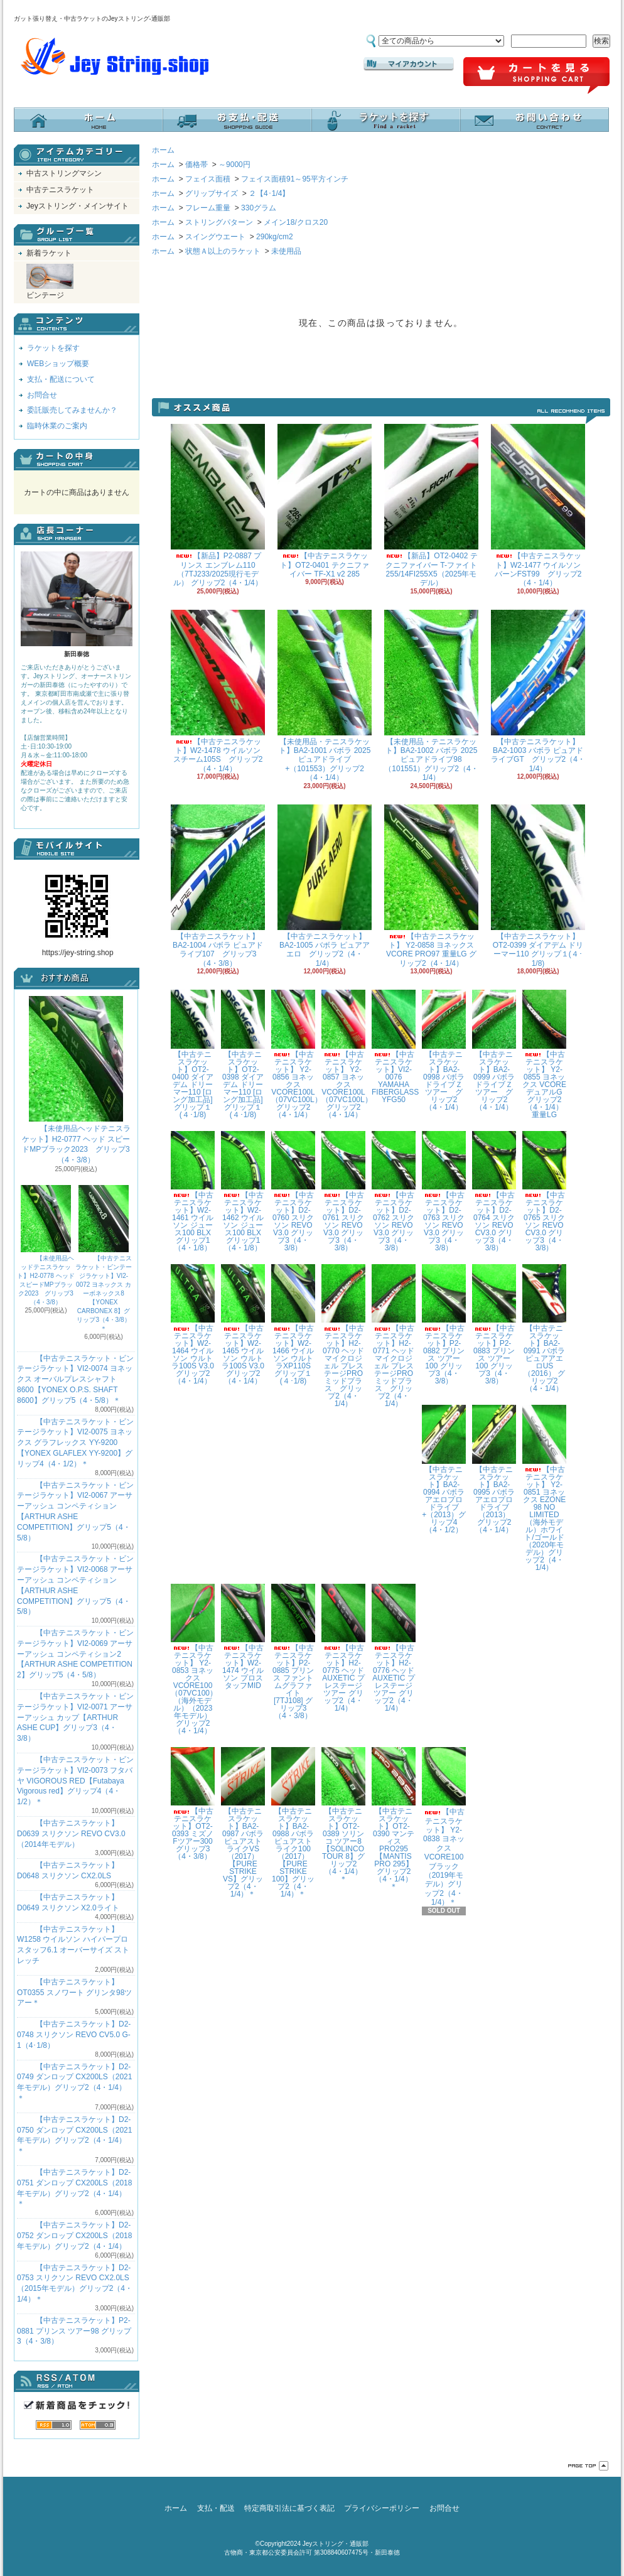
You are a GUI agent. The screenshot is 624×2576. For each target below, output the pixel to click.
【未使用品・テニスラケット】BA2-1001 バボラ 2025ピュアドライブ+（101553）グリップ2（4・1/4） (324, 696)
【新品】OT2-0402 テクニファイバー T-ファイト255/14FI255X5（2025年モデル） (431, 505)
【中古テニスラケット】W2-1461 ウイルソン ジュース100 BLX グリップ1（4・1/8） (194, 1191)
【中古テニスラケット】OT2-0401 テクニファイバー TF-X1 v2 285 (324, 501)
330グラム (258, 207)
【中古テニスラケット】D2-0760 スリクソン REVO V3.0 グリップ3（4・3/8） (293, 1191)
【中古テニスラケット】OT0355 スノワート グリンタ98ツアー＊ (74, 1993)
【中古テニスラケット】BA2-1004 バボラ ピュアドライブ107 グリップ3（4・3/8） (218, 886)
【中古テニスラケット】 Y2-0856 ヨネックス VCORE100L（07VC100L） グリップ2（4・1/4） (296, 1054)
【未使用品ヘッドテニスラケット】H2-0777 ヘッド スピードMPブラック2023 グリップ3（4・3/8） (76, 1080)
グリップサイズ (211, 193)
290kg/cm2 (274, 236)
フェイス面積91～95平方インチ (294, 179)
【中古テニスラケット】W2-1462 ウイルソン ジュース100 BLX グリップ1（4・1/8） (245, 1191)
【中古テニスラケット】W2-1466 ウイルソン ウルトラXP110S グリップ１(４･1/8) (294, 1324)
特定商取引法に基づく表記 (289, 2508)
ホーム (88, 119)
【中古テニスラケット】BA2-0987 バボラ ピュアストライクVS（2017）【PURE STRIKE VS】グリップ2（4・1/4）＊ (243, 1822)
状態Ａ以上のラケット (223, 251)
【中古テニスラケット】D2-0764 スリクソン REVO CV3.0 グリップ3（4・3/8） (494, 1191)
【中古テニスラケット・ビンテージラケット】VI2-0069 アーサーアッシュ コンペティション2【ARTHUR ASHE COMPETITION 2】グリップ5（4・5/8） (75, 1653)
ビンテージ (49, 282)
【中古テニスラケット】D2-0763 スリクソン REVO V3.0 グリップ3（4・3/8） (444, 1191)
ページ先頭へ (588, 2465)
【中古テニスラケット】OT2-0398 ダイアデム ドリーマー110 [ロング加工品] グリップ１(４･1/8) (243, 1054)
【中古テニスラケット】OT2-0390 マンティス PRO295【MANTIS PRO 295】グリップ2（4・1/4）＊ (394, 1819)
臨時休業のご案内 (57, 425)
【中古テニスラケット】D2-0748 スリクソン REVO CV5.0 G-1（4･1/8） (74, 2035)
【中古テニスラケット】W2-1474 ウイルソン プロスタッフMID (243, 1637)
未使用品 (286, 251)
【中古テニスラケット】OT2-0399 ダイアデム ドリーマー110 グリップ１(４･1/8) (538, 886)
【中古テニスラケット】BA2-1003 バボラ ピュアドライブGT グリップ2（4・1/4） (538, 691)
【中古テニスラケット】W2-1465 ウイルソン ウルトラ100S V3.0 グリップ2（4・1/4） (246, 1324)
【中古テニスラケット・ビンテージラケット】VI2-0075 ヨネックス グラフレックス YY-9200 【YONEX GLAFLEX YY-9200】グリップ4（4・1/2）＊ (75, 1442)
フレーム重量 (207, 207)
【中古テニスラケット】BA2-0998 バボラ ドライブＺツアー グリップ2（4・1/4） (444, 1050)
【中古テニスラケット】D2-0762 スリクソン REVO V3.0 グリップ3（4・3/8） (394, 1191)
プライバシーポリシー (381, 2508)
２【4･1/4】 (269, 193)
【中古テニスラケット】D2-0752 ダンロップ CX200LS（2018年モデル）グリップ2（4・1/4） (74, 2236)
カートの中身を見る (76, 459)
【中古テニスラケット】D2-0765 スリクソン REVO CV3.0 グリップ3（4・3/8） (544, 1191)
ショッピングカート (536, 76)
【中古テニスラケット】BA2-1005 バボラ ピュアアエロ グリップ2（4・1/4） (324, 886)
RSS (54, 2425)
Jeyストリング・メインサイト (77, 206)
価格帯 (196, 164)
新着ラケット (49, 253)
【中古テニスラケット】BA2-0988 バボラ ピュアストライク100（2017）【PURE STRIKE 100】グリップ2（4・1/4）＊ (293, 1822)
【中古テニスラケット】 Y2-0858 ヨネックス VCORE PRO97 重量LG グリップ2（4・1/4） (431, 886)
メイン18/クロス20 (296, 222)
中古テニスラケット (60, 189)
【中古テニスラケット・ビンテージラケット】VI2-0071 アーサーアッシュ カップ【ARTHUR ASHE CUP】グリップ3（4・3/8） (75, 1717)
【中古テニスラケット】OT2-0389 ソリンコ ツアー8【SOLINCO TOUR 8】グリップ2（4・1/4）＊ (343, 1815)
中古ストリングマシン (64, 173)
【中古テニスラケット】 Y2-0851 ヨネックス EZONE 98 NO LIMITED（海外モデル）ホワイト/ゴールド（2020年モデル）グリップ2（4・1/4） (544, 1488)
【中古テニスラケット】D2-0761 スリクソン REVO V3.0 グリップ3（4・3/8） (343, 1191)
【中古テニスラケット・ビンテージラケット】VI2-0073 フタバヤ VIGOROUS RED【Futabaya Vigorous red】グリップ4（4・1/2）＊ (75, 1780)
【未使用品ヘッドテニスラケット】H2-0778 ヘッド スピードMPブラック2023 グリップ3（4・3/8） (45, 1245)
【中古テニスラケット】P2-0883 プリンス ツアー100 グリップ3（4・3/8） (494, 1324)
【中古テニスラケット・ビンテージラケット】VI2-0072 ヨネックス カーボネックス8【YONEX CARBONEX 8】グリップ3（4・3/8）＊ (103, 1258)
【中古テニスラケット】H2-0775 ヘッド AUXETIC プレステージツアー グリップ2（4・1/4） (343, 1648)
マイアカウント (408, 64)
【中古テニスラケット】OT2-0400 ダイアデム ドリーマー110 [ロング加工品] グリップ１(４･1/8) (193, 1054)
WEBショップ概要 (58, 363)
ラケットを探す (385, 119)
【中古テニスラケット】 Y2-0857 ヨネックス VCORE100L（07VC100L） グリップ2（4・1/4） (346, 1054)
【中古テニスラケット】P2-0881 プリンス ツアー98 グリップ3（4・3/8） (74, 2331)
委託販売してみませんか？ (72, 410)
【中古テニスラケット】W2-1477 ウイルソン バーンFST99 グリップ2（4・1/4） (538, 505)
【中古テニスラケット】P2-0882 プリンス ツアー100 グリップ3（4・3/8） (444, 1324)
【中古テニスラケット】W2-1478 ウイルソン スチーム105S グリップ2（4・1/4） (218, 691)
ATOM (98, 2425)
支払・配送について (237, 119)
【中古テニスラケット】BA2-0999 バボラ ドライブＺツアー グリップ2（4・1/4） (494, 1050)
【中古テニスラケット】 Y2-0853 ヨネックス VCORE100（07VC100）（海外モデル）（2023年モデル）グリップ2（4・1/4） (194, 1659)
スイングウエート (215, 236)
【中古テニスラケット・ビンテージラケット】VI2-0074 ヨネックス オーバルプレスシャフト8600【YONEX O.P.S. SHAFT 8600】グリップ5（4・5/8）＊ (75, 1379)
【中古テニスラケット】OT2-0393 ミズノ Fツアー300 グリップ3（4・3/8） (193, 1804)
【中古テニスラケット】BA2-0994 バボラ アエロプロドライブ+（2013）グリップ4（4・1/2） (444, 1469)
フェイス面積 (207, 179)
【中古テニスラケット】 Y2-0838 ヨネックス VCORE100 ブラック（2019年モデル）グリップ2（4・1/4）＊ (444, 1827)
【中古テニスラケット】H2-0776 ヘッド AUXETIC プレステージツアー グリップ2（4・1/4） (394, 1648)
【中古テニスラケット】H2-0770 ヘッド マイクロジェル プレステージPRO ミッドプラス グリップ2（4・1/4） (343, 1336)
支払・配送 (216, 2508)
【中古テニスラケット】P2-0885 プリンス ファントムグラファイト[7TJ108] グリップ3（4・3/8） (293, 1652)
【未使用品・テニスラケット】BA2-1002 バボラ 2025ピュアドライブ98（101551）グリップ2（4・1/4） (431, 696)
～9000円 (234, 164)
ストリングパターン (219, 222)
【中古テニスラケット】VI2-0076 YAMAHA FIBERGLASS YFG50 (395, 1046)
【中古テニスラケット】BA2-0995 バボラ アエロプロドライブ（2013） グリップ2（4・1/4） (494, 1469)
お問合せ (534, 119)
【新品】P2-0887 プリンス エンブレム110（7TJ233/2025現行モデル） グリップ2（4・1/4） (218, 505)
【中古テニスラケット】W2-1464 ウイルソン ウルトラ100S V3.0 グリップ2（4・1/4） (196, 1324)
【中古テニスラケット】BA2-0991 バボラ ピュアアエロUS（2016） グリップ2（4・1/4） (544, 1328)
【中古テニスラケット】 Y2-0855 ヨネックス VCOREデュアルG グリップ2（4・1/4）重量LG (544, 1054)
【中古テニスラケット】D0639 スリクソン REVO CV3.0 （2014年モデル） (71, 1834)
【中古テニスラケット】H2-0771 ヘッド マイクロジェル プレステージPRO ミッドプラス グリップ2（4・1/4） (394, 1336)
